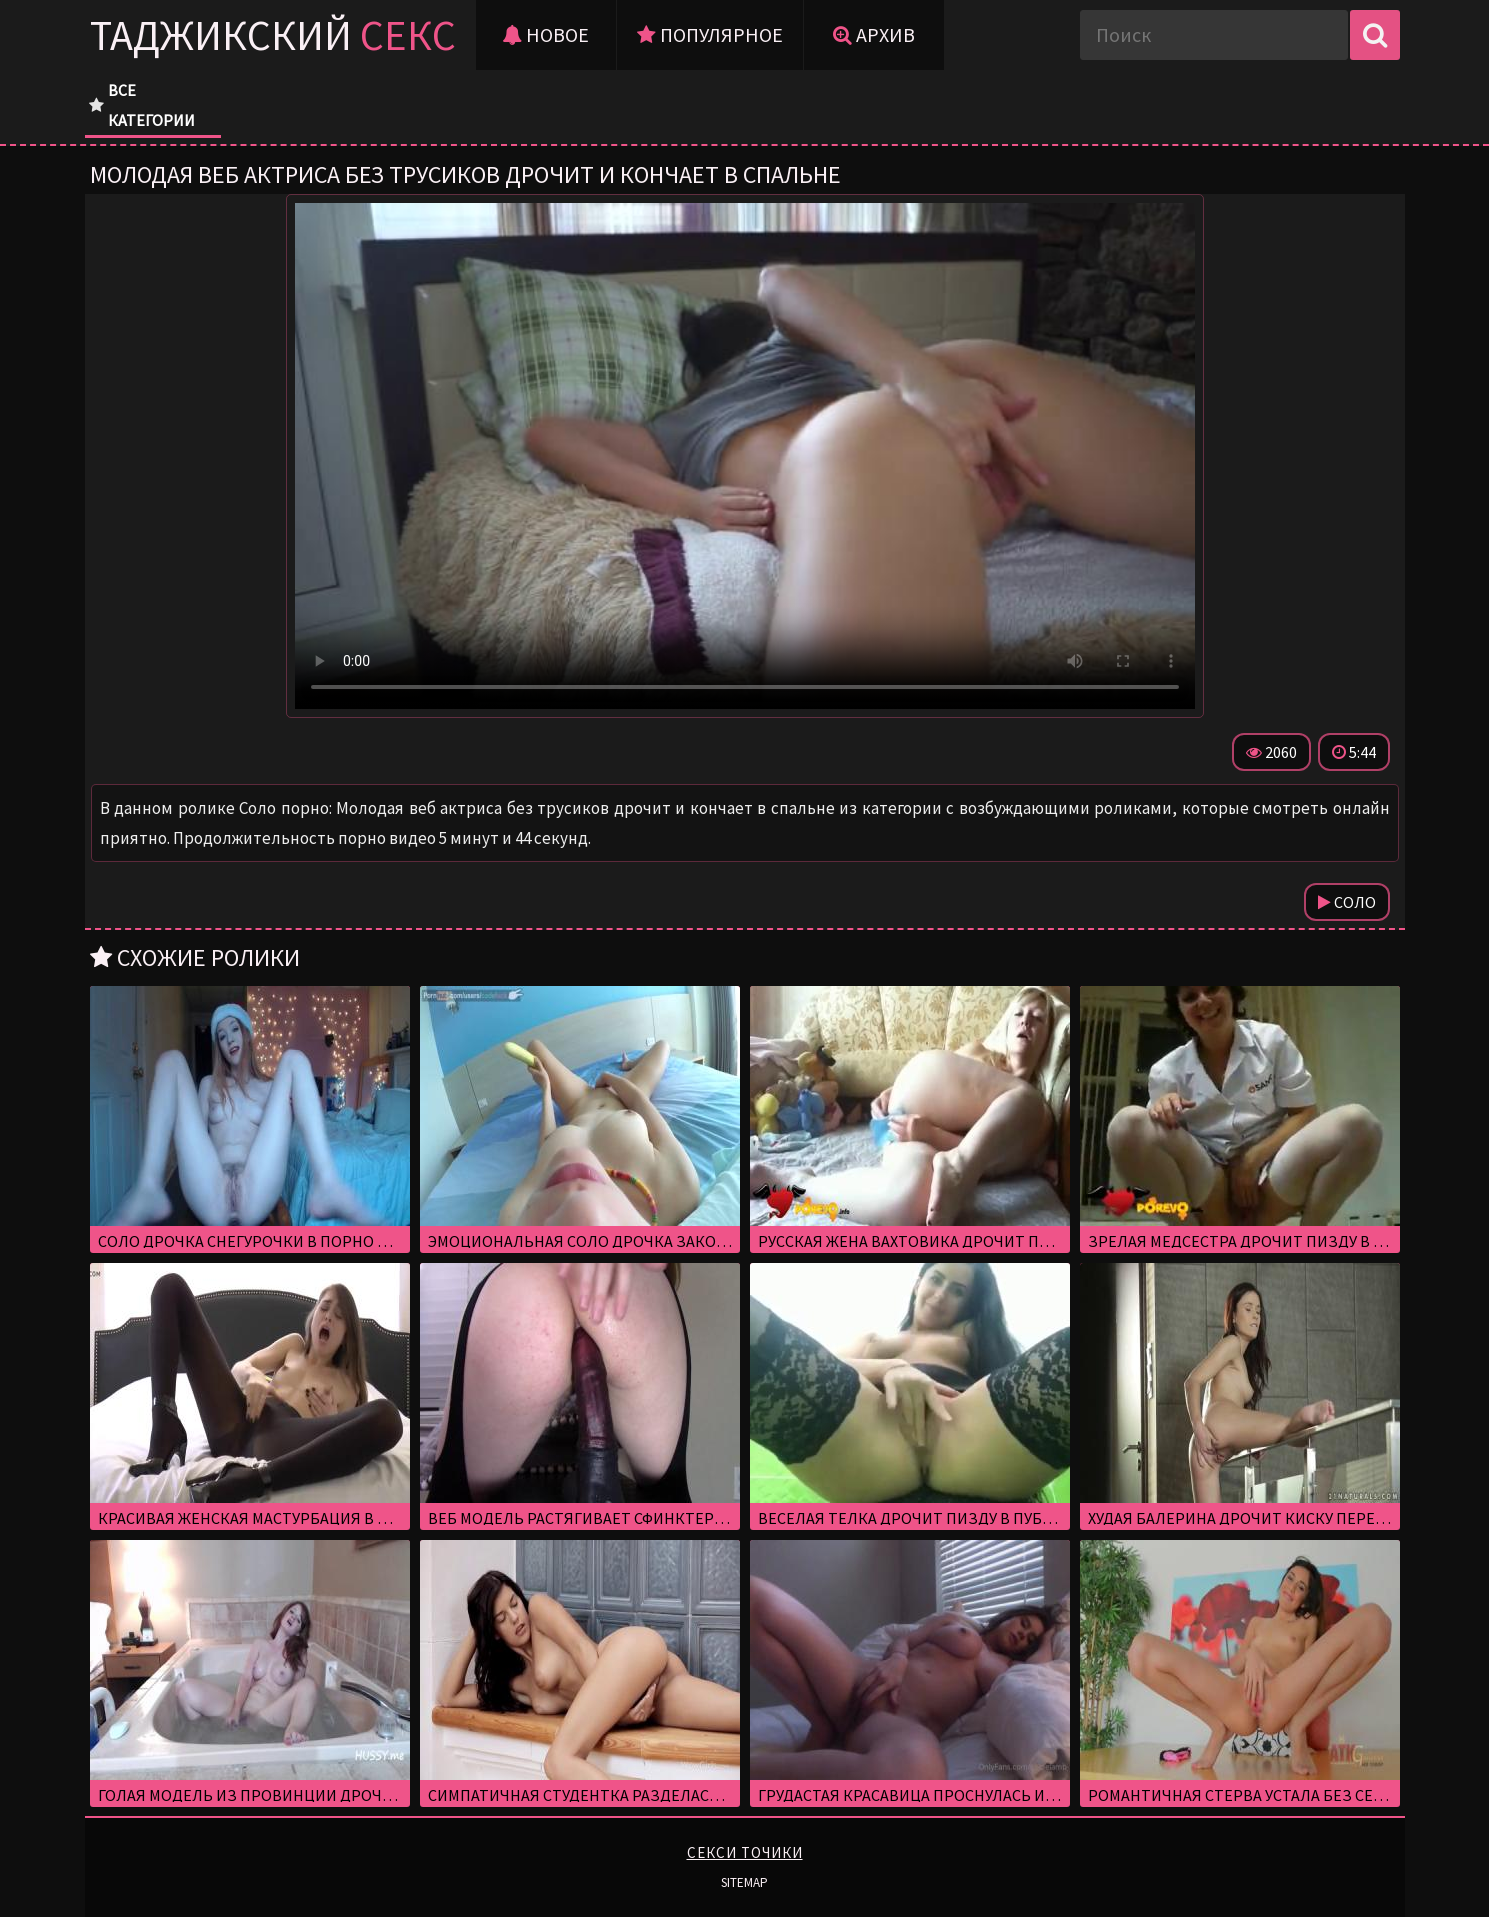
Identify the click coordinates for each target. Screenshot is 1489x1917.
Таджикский (273, 35)
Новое (545, 34)
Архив (874, 34)
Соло (1347, 902)
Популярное (710, 34)
